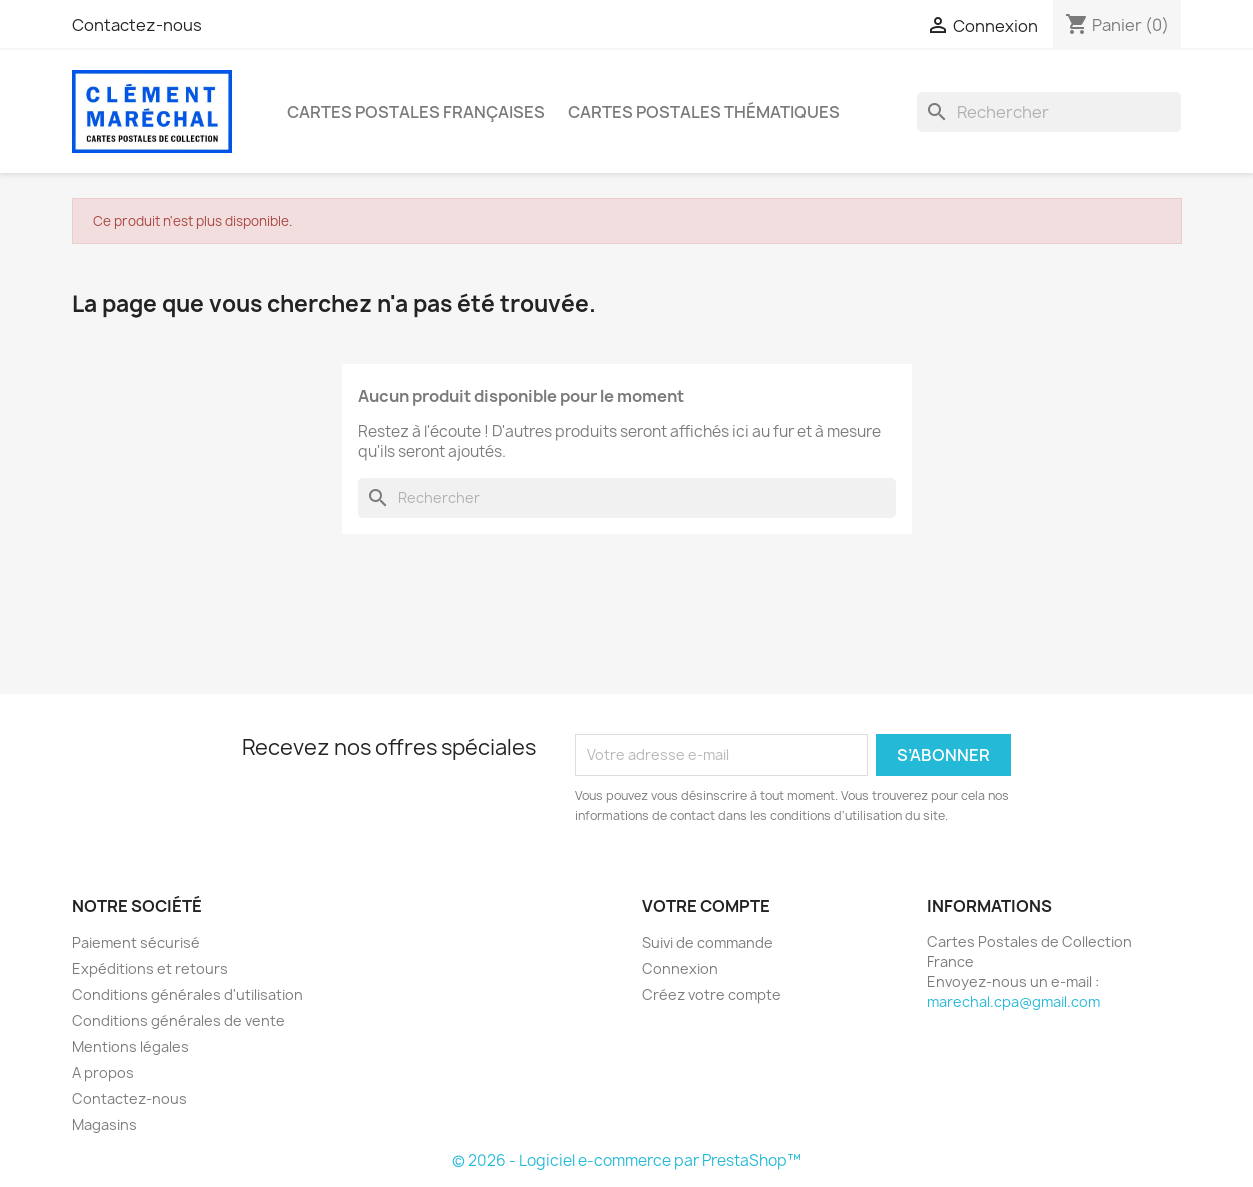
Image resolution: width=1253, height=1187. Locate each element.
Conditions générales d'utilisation (187, 994)
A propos (103, 1072)
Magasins (104, 1124)
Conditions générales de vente (178, 1020)
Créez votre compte (711, 994)
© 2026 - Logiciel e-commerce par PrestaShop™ (626, 1160)
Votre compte (706, 906)
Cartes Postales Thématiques (704, 112)
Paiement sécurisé (136, 942)
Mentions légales (130, 1046)
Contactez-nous (137, 25)
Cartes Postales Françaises (416, 112)
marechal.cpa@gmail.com (1013, 1001)
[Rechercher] (1049, 112)
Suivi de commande (707, 942)
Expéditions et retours (150, 968)
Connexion (680, 968)
